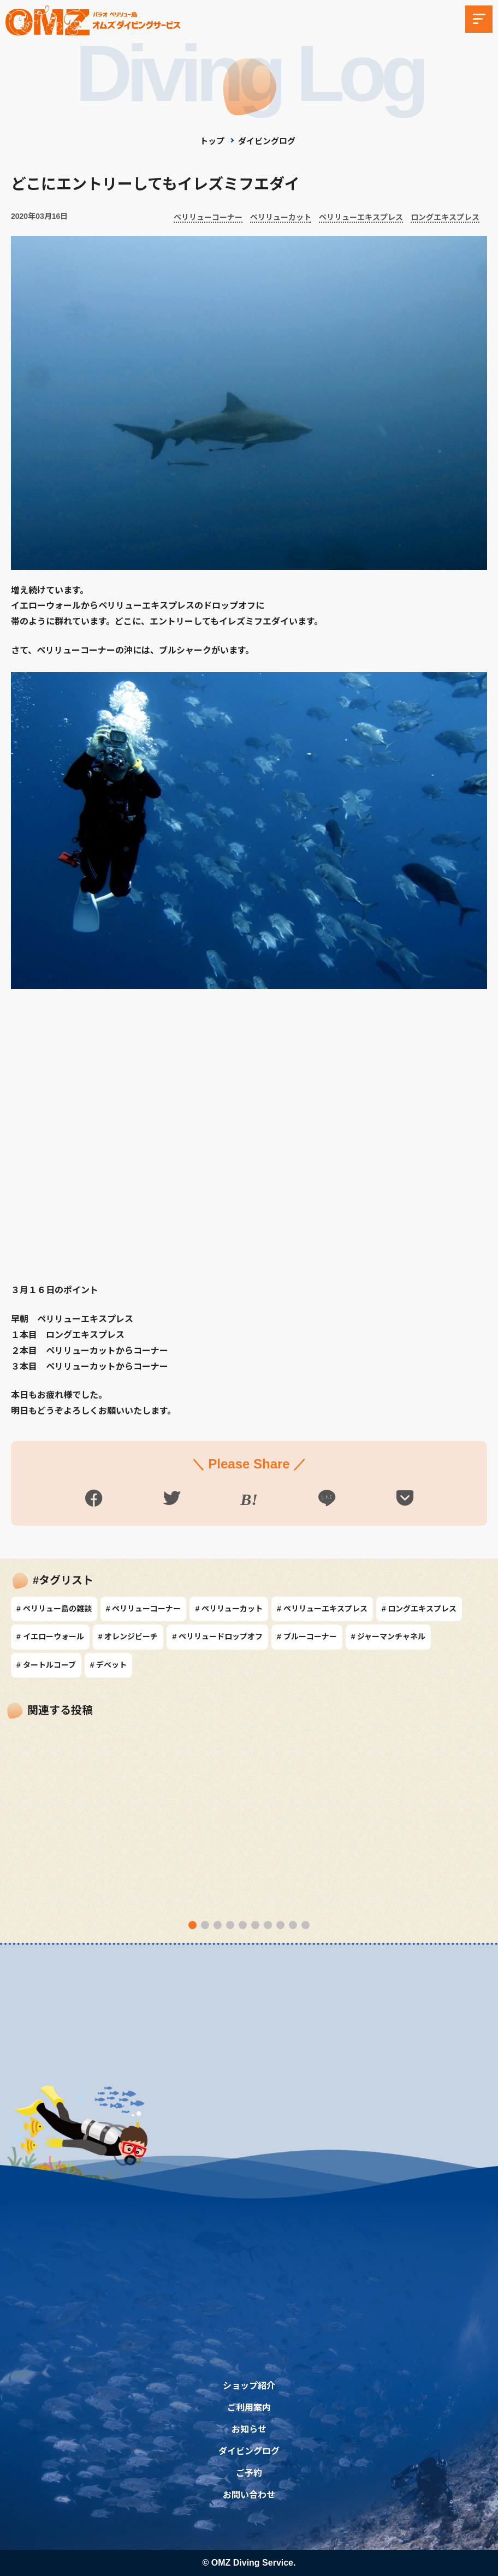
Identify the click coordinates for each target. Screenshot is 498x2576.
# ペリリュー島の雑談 (54, 1608)
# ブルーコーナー (307, 1636)
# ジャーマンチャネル (388, 1636)
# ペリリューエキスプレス (322, 1608)
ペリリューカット (280, 217)
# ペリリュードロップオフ (217, 1636)
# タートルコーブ (46, 1665)
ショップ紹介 (249, 2385)
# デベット (108, 1665)
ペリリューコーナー (208, 217)
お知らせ (249, 2429)
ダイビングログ (266, 141)
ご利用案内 (249, 2407)
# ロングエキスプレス (419, 1608)
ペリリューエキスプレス (361, 217)
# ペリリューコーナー (143, 1608)
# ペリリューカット (229, 1608)
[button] (192, 1925)
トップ (212, 141)
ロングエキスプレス (445, 217)
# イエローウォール (50, 1636)
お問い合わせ (249, 2494)
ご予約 (249, 2472)
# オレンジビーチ (128, 1636)
